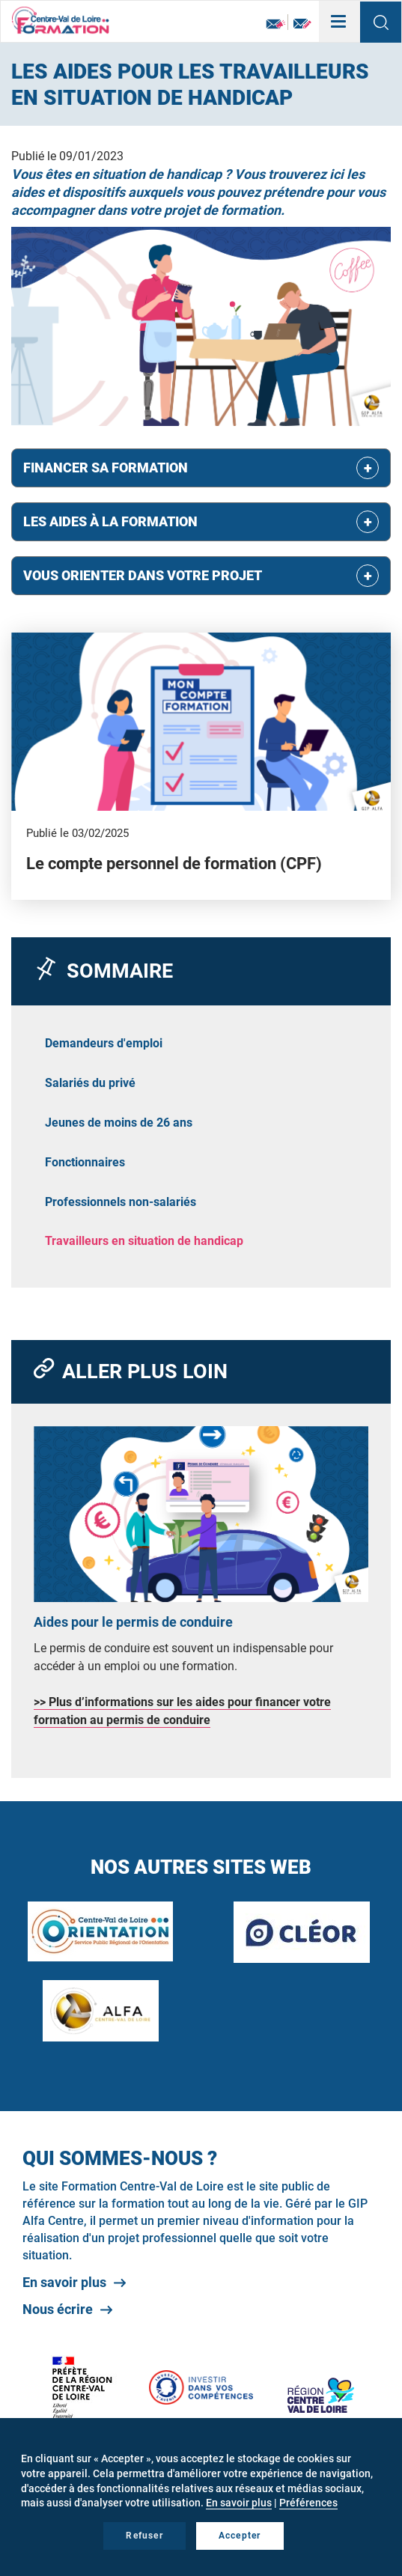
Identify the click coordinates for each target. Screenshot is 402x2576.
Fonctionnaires (85, 1162)
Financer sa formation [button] (105, 467)
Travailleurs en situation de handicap (144, 1241)
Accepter (240, 2535)
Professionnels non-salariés (120, 1202)
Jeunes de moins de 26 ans (118, 1122)
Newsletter (276, 24)
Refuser (144, 2535)
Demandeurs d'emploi (103, 1043)
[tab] (201, 467)
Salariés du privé (90, 1083)
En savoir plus (64, 2282)
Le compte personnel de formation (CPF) (174, 863)
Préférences (308, 2503)
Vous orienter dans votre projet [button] (142, 575)
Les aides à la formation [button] (110, 521)
